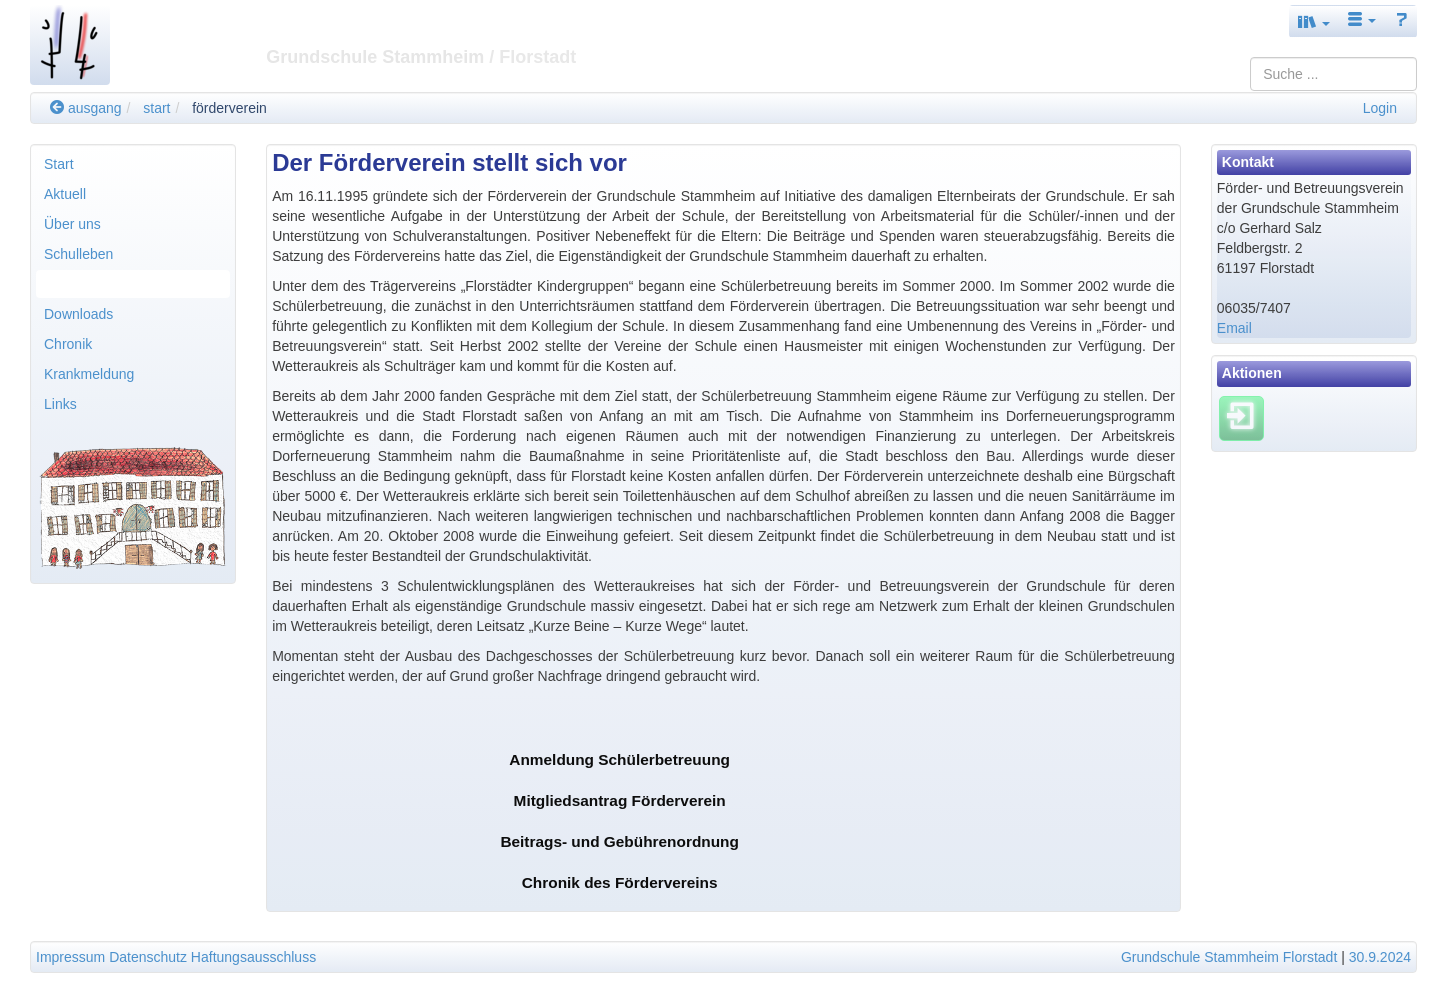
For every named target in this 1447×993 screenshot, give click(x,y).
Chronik (68, 344)
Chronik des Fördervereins (620, 882)
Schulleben (78, 254)
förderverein (229, 108)
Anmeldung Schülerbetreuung (619, 759)
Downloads (78, 314)
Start (59, 164)
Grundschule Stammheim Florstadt (1229, 957)
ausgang (86, 108)
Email (1234, 328)
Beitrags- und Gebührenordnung (619, 841)
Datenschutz (148, 957)
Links (60, 404)
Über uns (72, 224)
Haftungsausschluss (253, 957)
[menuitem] (133, 164)
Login (1380, 108)
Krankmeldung (89, 374)
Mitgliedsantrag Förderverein (620, 800)
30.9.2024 (1380, 957)
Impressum (70, 957)
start (156, 108)
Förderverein (83, 284)
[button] (1314, 21)
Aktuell (65, 194)
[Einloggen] (1241, 417)
